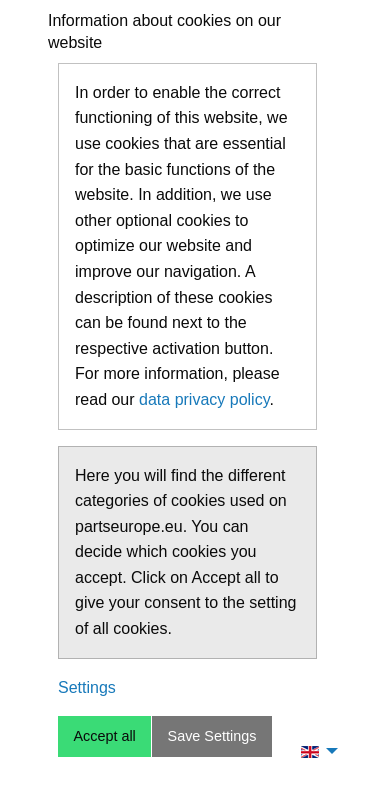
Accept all (104, 736)
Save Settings (212, 736)
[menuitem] (314, 751)
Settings (87, 687)
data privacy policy (204, 399)
